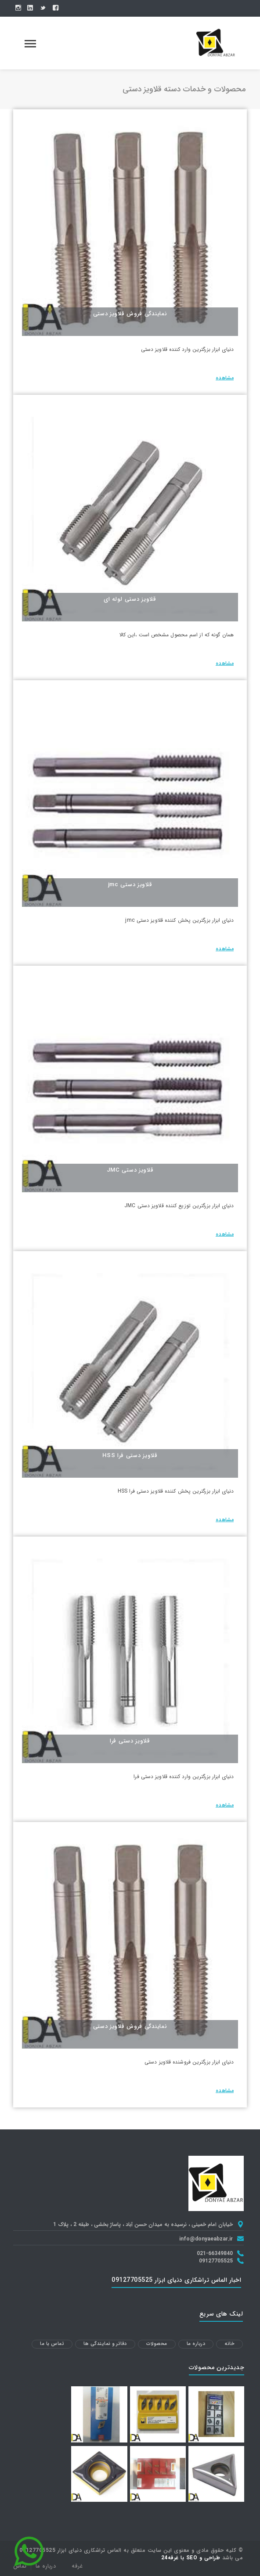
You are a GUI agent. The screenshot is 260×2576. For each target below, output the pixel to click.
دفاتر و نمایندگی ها (105, 2344)
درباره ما (196, 2344)
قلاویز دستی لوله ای (130, 599)
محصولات (156, 2344)
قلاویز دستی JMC (130, 1170)
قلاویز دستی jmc (130, 884)
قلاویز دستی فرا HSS (130, 1455)
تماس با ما (52, 2344)
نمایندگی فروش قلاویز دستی (130, 313)
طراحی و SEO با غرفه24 (190, 2558)
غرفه (77, 2566)
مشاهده (225, 378)
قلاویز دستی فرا (130, 1741)
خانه (229, 2344)
